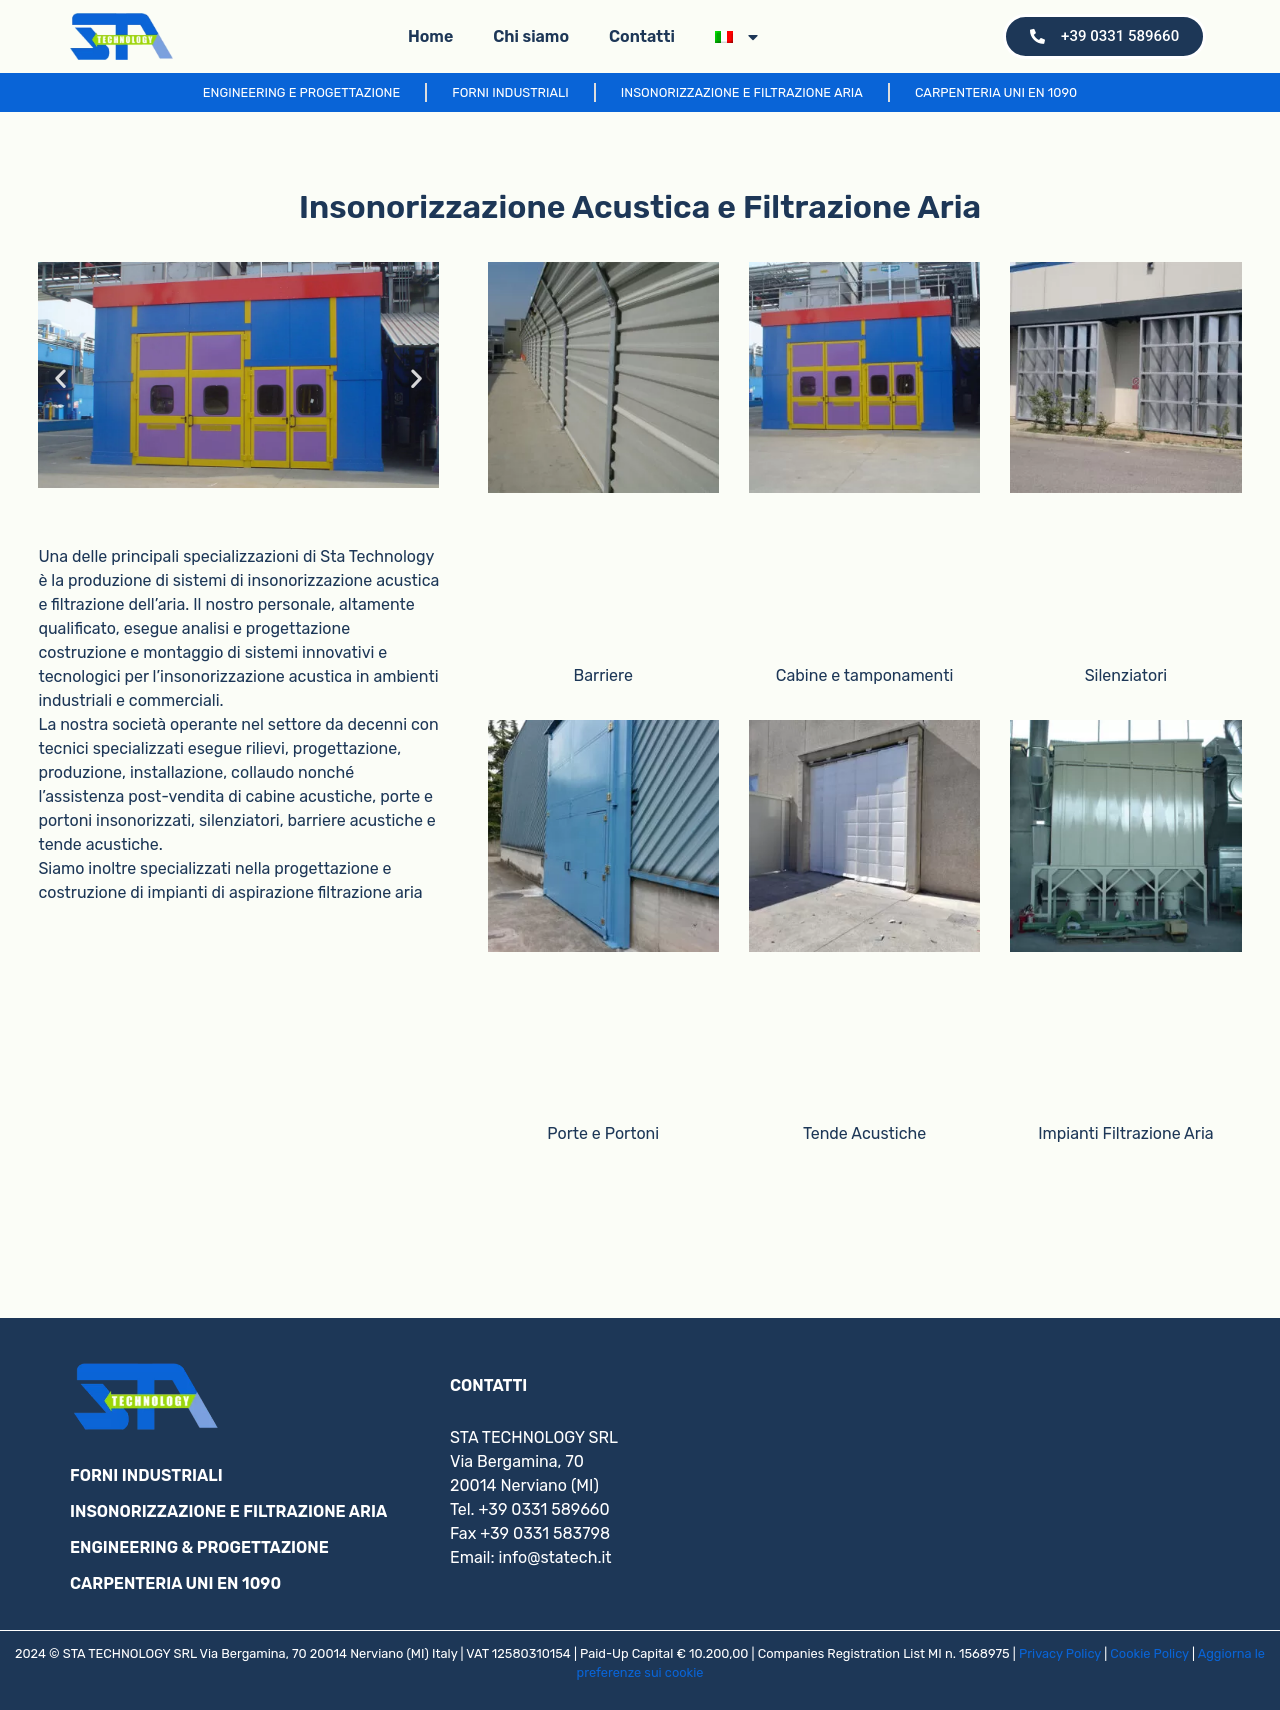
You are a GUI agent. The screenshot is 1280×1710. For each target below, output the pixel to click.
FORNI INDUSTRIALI (146, 1475)
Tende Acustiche (864, 1133)
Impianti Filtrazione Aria (1125, 1133)
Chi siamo (531, 36)
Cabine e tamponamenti (864, 675)
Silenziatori (1126, 675)
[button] (60, 378)
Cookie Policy (1149, 1653)
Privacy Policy (1060, 1653)
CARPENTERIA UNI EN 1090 (175, 1583)
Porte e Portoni (603, 1133)
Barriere (603, 675)
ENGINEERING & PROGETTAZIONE (199, 1547)
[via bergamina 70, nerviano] (1020, 1474)
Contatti (642, 36)
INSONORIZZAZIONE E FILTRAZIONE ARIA (228, 1511)
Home (430, 36)
